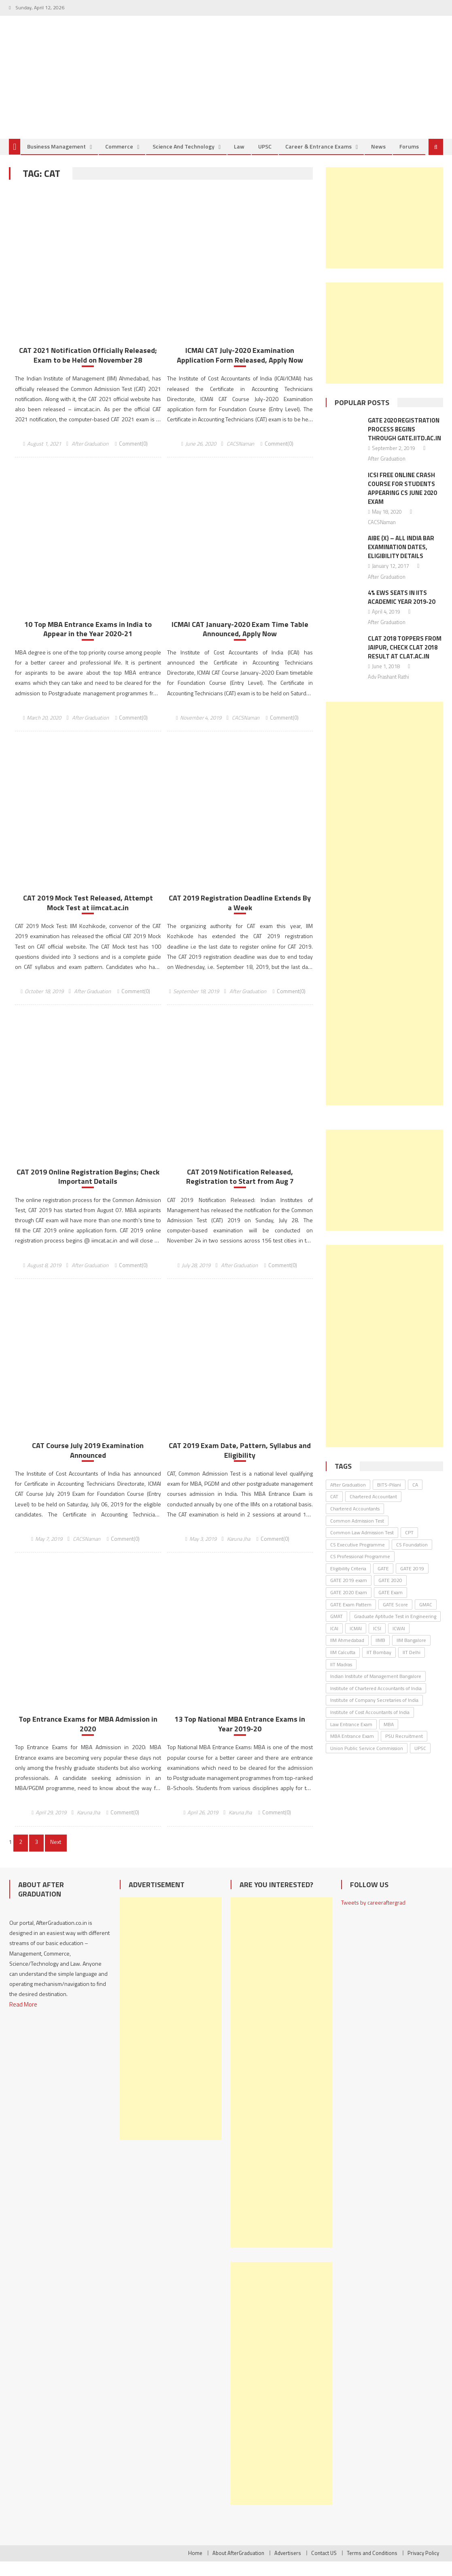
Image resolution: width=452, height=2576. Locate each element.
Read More (22, 2018)
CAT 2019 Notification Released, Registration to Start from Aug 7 (240, 1190)
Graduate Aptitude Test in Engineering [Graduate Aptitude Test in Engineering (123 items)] (395, 1627)
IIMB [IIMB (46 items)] (380, 1651)
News (378, 157)
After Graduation (90, 455)
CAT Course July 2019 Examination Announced (88, 1464)
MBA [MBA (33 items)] (389, 1735)
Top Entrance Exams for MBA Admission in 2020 (88, 1738)
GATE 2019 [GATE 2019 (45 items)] (412, 1580)
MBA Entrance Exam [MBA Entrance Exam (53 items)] (352, 1747)
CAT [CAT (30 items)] (334, 1508)
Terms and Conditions (372, 2567)
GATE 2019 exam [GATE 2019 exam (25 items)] (348, 1591)
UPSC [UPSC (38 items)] (420, 1759)
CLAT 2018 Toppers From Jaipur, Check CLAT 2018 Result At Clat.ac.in (404, 658)
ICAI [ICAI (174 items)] (334, 1640)
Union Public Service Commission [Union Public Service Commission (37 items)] (366, 1759)
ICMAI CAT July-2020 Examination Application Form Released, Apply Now (240, 367)
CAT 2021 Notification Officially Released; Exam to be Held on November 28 (88, 367)
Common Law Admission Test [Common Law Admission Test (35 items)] (362, 1544)
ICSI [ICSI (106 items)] (377, 1640)
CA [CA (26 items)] (415, 1495)
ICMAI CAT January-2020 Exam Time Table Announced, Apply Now (240, 641)
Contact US (324, 2567)
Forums (409, 157)
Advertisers (287, 2567)
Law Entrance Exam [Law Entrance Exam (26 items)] (351, 1735)
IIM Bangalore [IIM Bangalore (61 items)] (411, 1651)
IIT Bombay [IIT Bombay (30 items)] (379, 1663)
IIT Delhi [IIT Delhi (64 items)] (411, 1663)
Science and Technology (183, 157)
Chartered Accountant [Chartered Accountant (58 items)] (373, 1508)
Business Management (56, 157)
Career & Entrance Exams (318, 157)
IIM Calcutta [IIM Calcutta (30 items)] (342, 1663)
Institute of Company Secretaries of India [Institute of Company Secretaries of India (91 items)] (374, 1711)
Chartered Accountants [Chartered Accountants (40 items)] (355, 1520)
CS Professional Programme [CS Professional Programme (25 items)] (360, 1568)
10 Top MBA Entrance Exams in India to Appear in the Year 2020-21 (88, 641)
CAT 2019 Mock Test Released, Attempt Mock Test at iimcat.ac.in (88, 916)
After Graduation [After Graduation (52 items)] (348, 1495)
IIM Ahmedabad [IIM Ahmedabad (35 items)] (347, 1651)
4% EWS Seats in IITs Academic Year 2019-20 (401, 608)
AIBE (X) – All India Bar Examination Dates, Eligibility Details (401, 558)
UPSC (265, 157)
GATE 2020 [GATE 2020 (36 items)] (390, 1591)
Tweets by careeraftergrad (373, 1917)
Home (195, 2567)
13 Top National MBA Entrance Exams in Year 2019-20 (239, 1738)
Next (54, 1856)
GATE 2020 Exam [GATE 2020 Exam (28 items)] (348, 1604)
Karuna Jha (238, 1553)
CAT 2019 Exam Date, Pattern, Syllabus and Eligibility (239, 1464)
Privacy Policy (423, 2567)
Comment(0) (133, 455)
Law (239, 157)
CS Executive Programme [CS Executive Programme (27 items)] (357, 1555)
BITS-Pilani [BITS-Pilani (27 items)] (389, 1495)
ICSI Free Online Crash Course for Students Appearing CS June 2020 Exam (402, 500)
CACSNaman (240, 455)
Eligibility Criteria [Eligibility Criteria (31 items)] (348, 1580)
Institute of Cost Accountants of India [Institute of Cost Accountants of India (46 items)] (370, 1723)
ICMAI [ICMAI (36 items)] (356, 1640)
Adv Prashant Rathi (388, 688)
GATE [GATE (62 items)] (383, 1580)
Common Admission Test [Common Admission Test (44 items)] (357, 1531)
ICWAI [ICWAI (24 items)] (399, 1640)
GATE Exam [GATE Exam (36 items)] (390, 1604)
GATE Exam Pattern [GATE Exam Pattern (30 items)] (350, 1615)
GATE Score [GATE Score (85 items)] (395, 1615)
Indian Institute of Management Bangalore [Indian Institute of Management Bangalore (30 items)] (375, 1687)
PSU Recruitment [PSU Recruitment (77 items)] (404, 1747)
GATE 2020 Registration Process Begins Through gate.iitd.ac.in (404, 440)
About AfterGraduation (238, 2567)
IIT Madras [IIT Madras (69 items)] (341, 1675)
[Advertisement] (384, 229)
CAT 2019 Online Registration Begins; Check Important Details (88, 1190)
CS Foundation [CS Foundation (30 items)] (412, 1555)
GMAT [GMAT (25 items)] (336, 1627)
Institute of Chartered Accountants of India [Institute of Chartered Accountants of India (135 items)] (376, 1699)
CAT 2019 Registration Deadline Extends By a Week (240, 916)
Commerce (119, 157)
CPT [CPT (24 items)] (409, 1544)
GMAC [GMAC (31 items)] (425, 1615)
